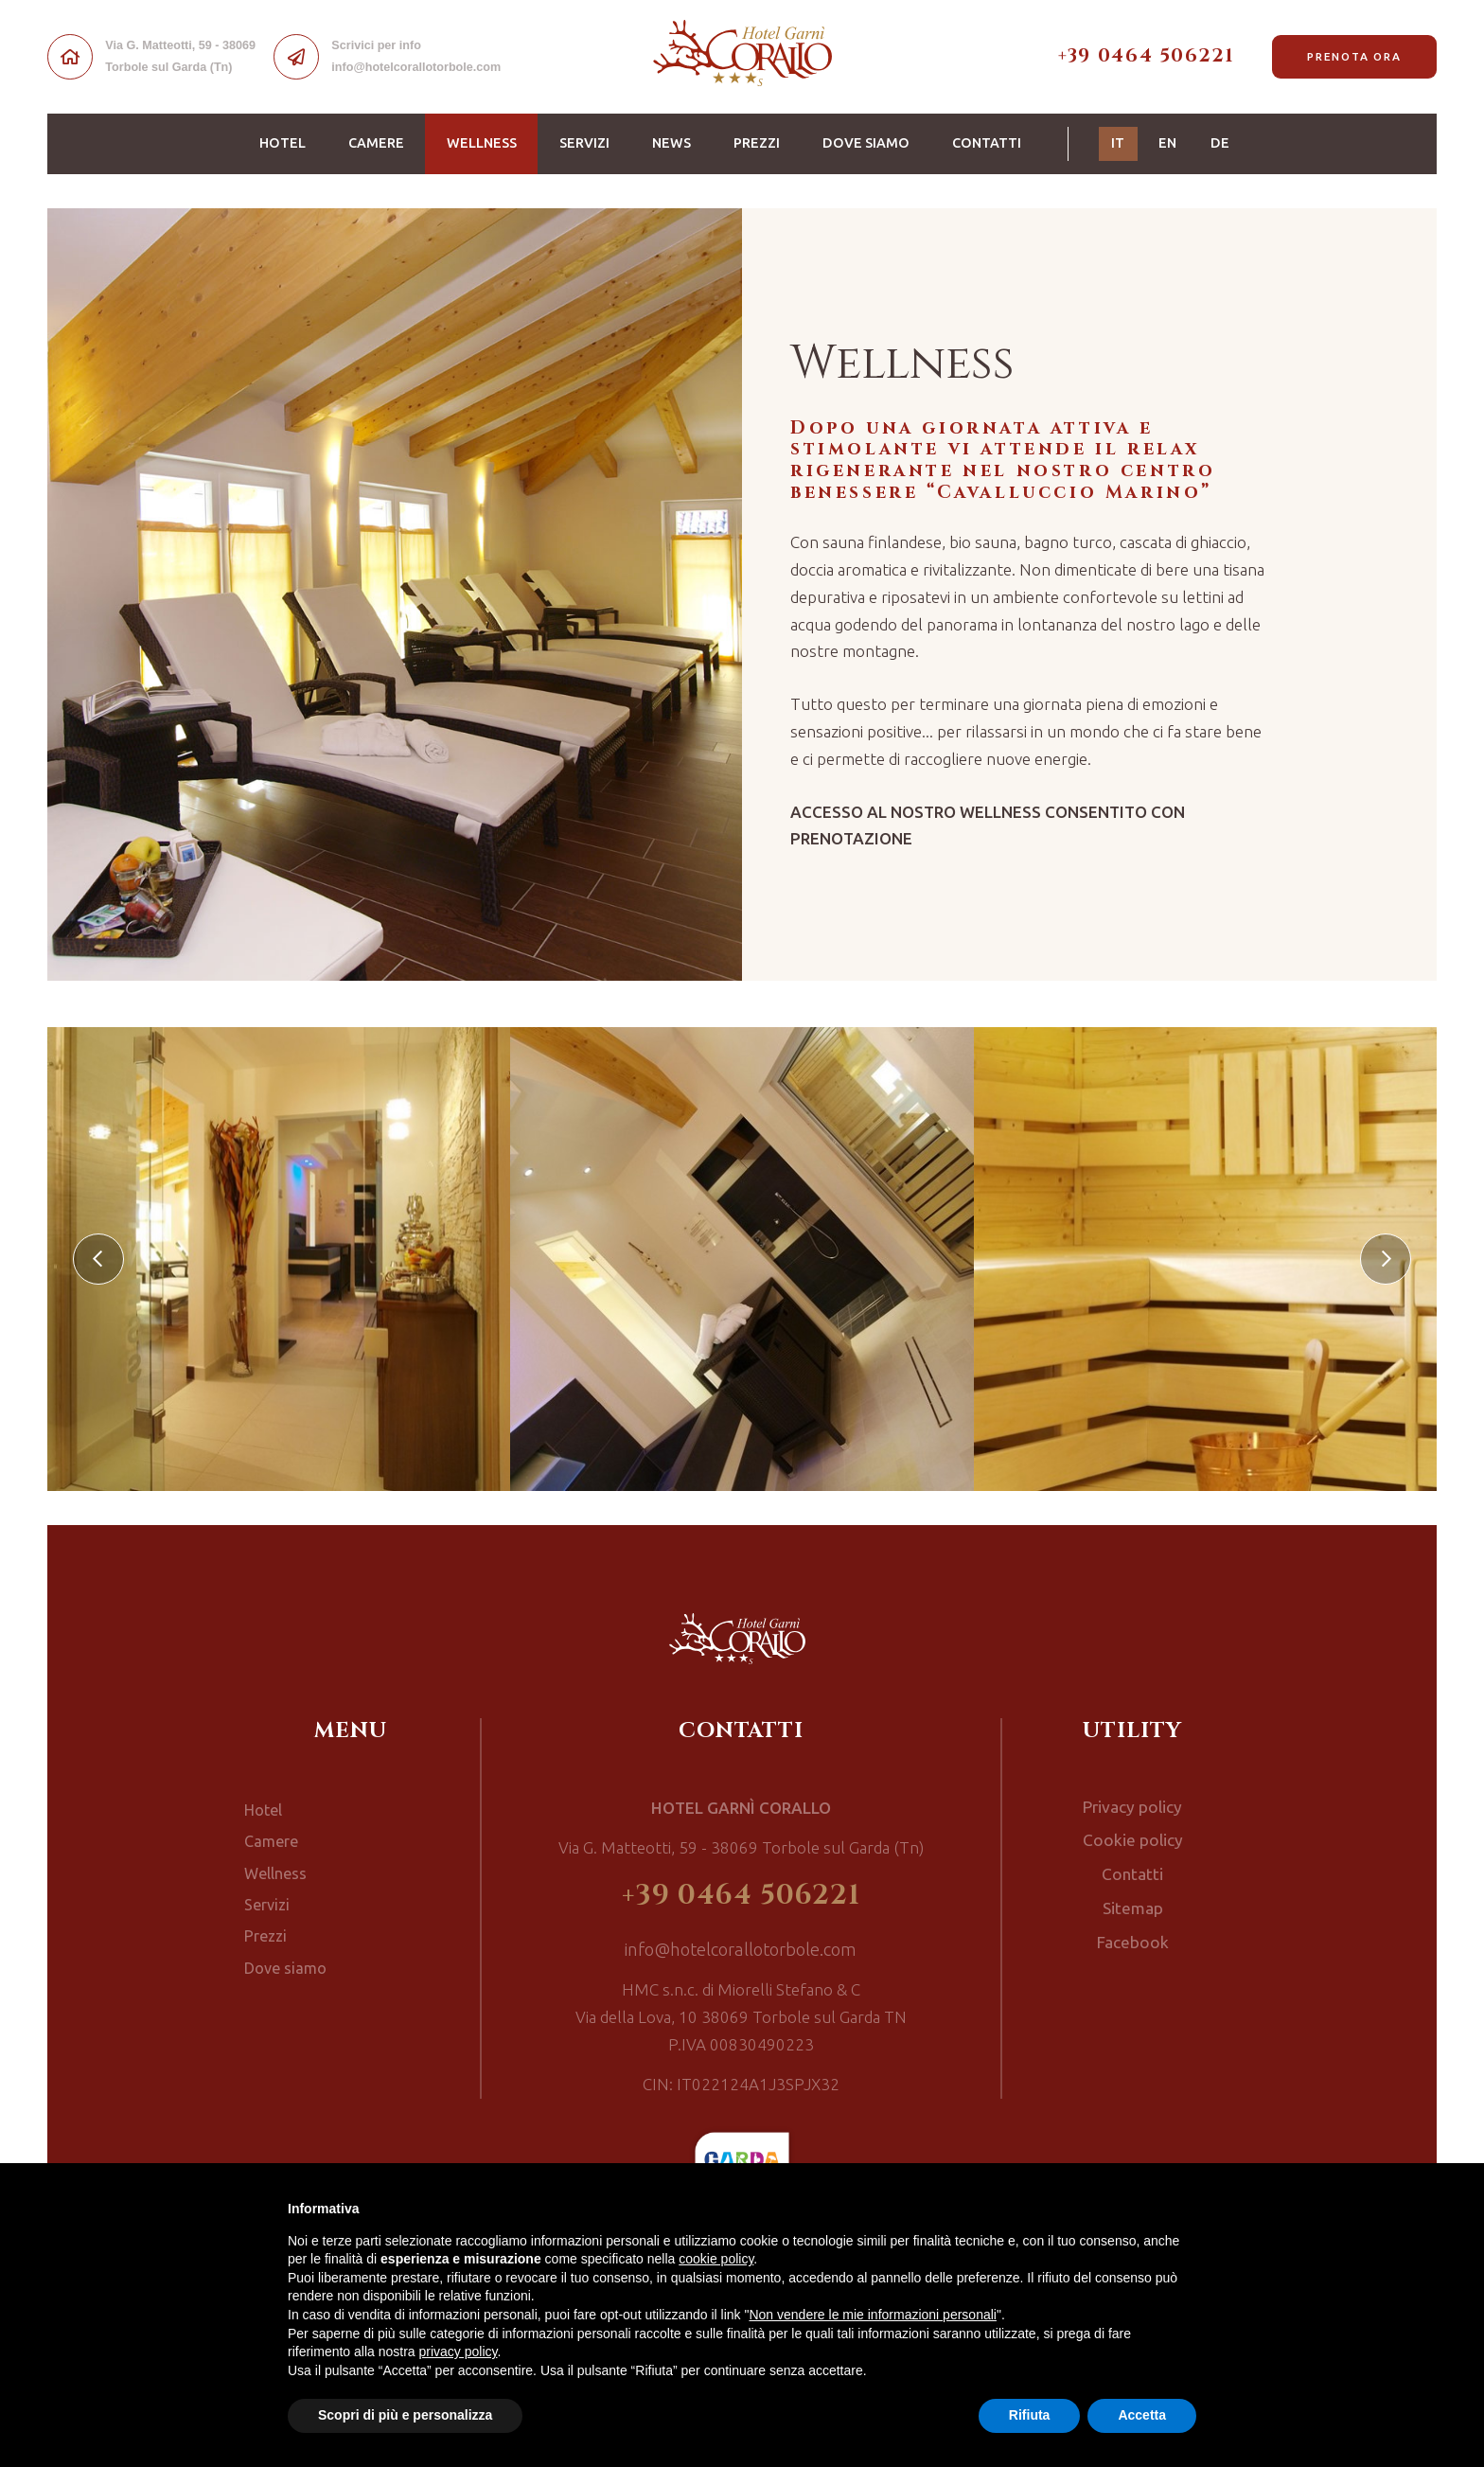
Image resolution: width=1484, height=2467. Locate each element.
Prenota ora (1354, 56)
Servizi (584, 143)
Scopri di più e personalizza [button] (405, 2415)
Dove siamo (866, 143)
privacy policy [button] (458, 2351)
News (671, 143)
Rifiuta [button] (1030, 2415)
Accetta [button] (1142, 2415)
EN (1167, 143)
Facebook (1133, 1931)
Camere (376, 143)
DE (1219, 143)
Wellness (493, 142)
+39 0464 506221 (1145, 56)
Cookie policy (1132, 1836)
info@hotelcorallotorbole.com (740, 1951)
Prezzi (756, 143)
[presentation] (98, 1259)
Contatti (986, 143)
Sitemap (1132, 1899)
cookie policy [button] (716, 2258)
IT (1124, 142)
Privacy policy (1133, 1805)
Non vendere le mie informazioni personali (872, 2314)
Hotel (282, 143)
